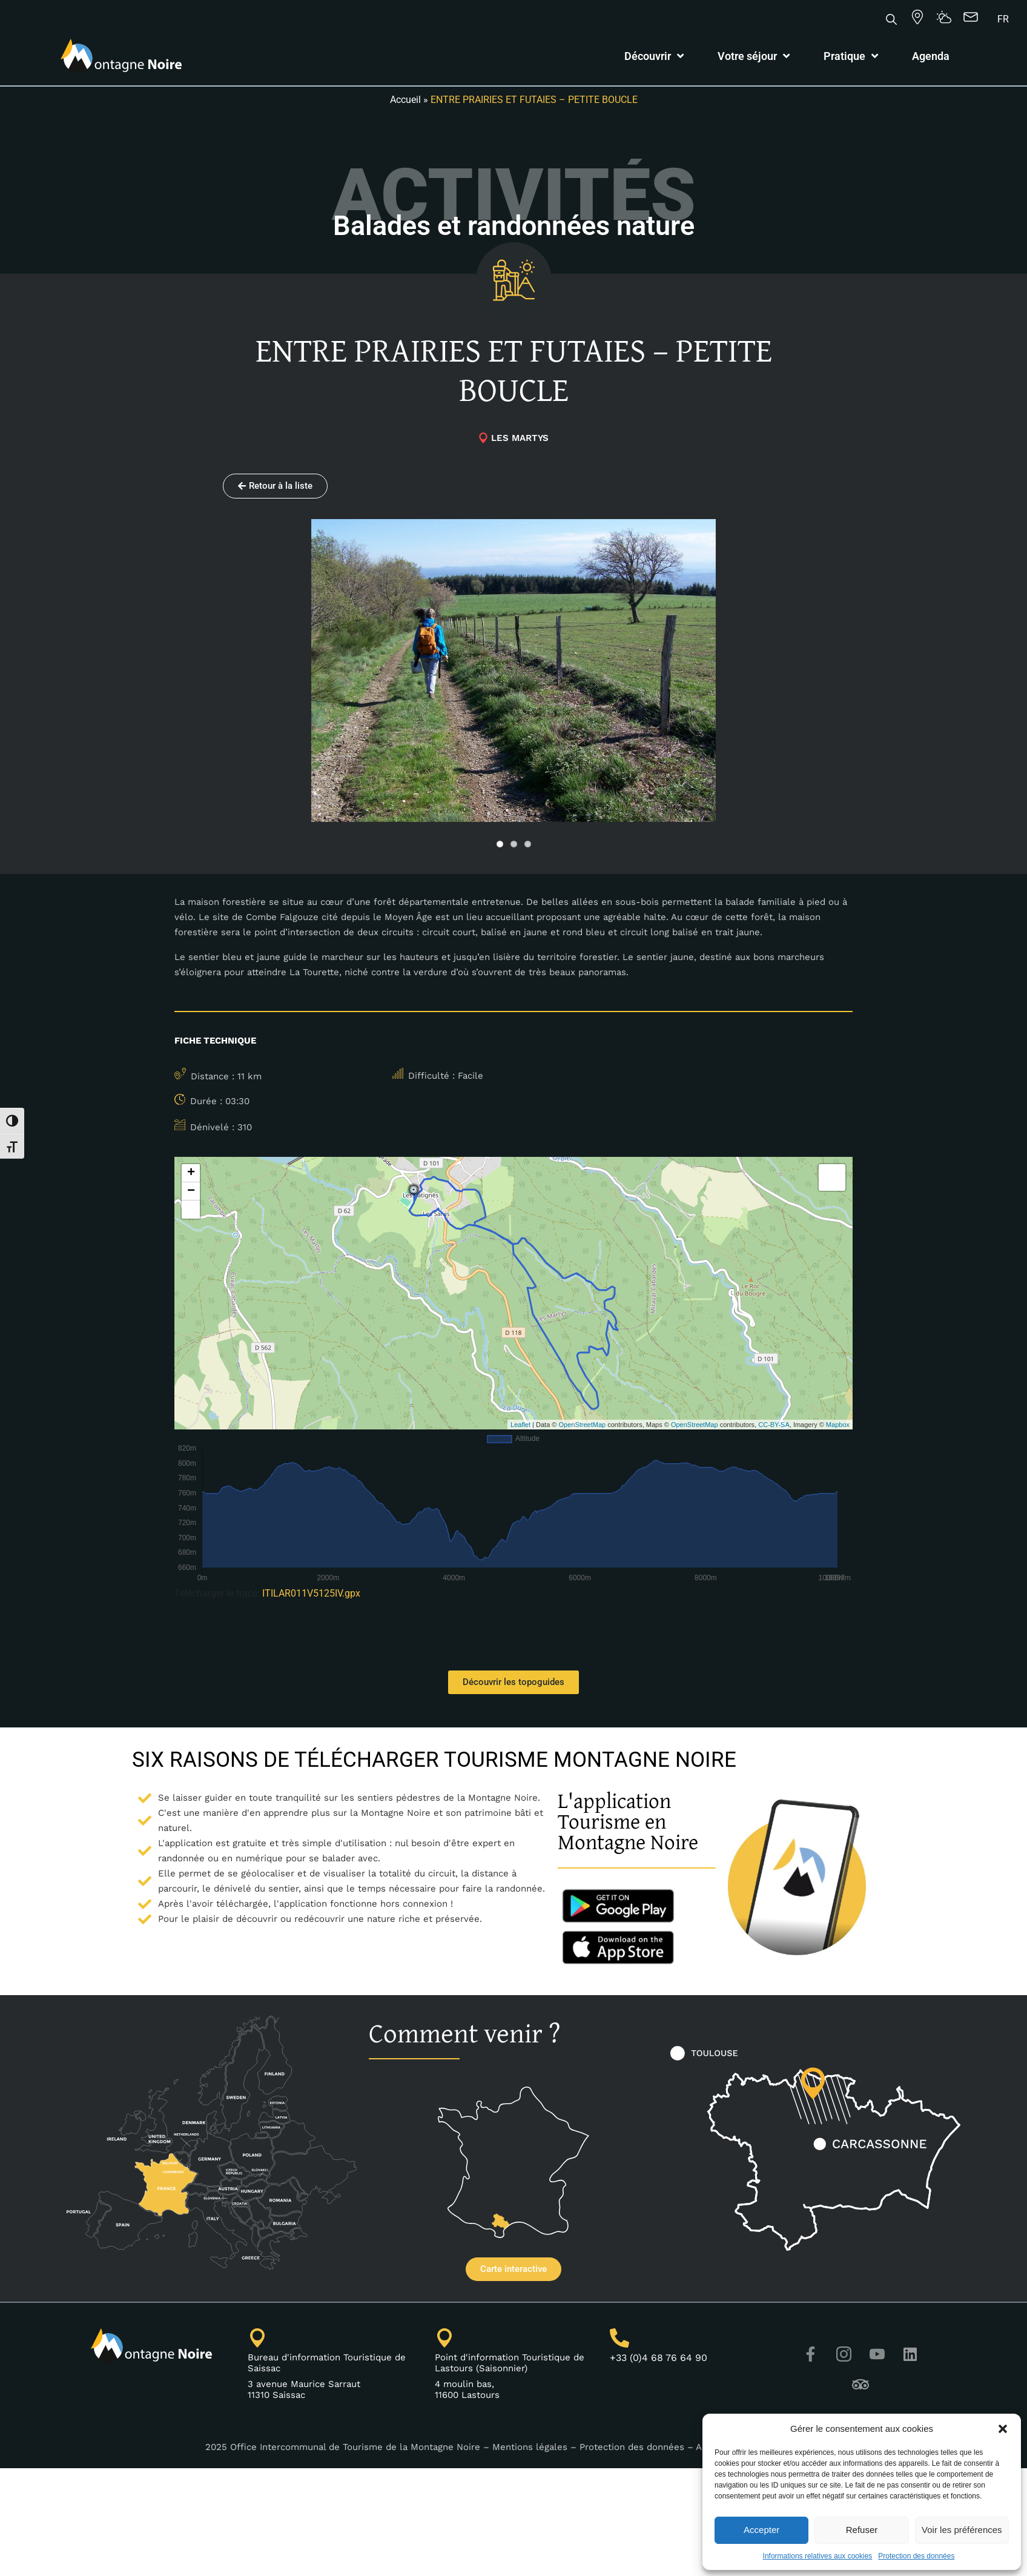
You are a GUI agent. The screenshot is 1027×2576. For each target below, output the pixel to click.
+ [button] (191, 1173)
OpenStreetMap (582, 1424)
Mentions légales (529, 2447)
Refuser (862, 2530)
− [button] (191, 1191)
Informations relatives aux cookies (818, 2556)
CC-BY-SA (774, 1424)
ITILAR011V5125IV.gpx (311, 1593)
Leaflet (520, 1424)
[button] (1003, 2429)
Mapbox (838, 1424)
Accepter (761, 2530)
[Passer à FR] (1003, 19)
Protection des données (916, 2556)
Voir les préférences (962, 2530)
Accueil (405, 99)
